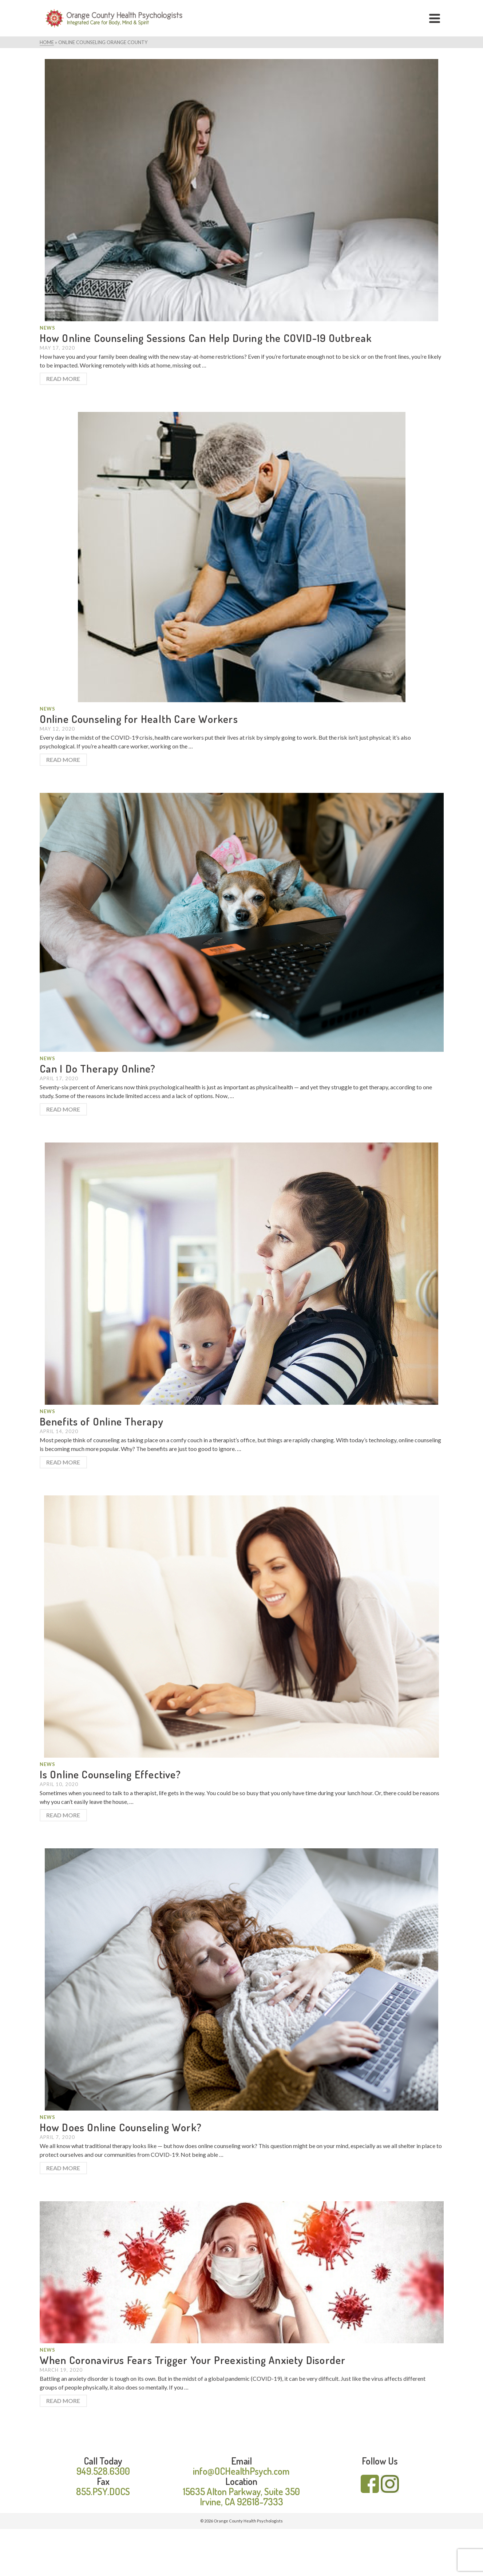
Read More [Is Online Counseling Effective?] (63, 1815)
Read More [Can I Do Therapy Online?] (63, 1109)
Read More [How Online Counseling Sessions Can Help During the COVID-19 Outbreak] (63, 378)
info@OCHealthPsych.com (241, 2471)
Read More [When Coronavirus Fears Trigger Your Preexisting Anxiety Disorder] (63, 2400)
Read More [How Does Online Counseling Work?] (63, 2167)
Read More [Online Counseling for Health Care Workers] (63, 759)
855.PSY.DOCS (103, 2491)
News (47, 328)
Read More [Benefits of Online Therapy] (63, 1462)
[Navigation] (434, 18)
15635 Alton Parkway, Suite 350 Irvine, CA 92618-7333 (241, 2496)
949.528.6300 (103, 2471)
